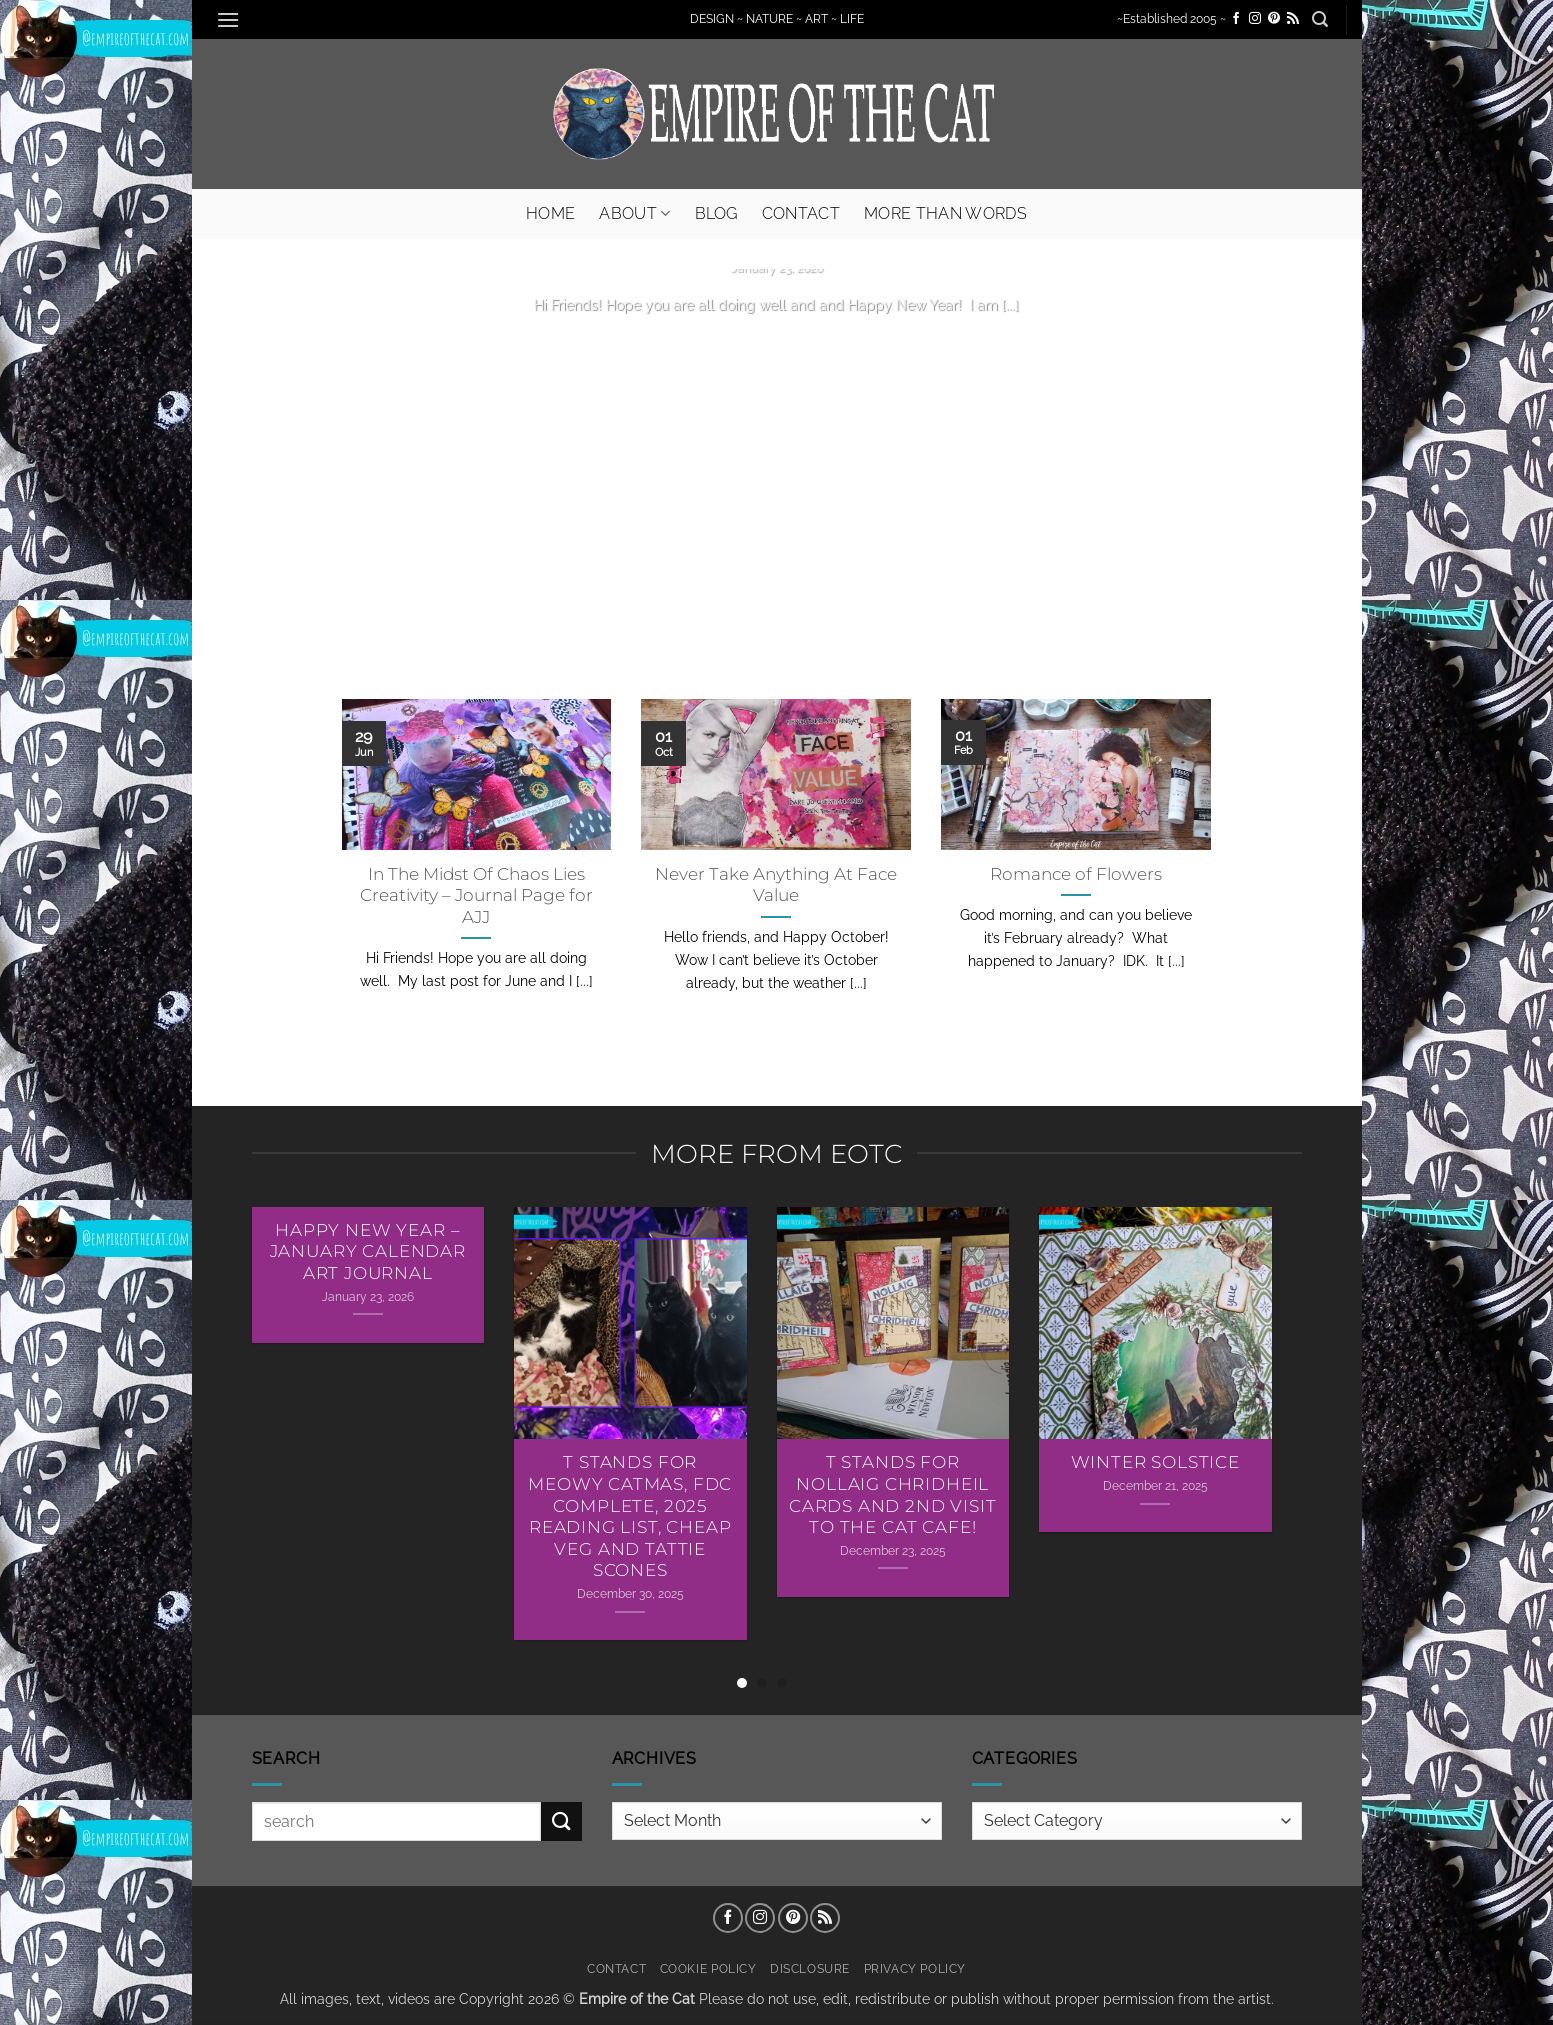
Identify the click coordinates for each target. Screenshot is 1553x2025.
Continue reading (777, 343)
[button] (229, 19)
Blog (716, 213)
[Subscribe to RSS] (1293, 19)
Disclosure (810, 1968)
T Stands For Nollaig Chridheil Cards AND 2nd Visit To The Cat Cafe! (893, 1494)
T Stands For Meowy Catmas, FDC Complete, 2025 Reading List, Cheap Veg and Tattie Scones (630, 1516)
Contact (801, 213)
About (634, 213)
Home (550, 213)
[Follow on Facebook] (1236, 19)
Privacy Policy (915, 1968)
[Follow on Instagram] (1255, 19)
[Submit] (561, 1821)
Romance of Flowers (1076, 874)
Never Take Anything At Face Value (776, 885)
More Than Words (945, 213)
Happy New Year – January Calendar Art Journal (368, 1251)
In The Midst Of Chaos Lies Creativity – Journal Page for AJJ (476, 895)
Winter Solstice (1155, 1462)
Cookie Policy (708, 1968)
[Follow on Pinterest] (1274, 19)
